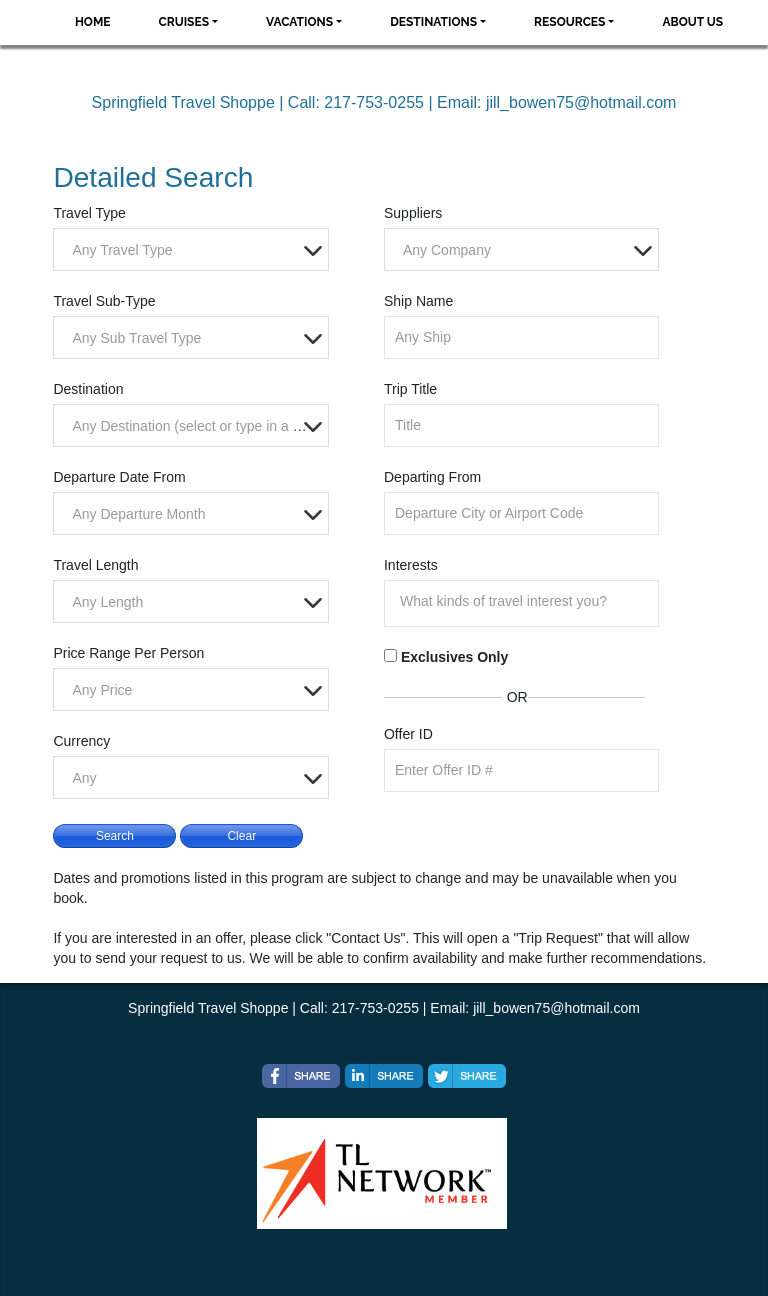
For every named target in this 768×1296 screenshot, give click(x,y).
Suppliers (413, 213)
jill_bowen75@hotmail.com (581, 102)
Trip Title (410, 389)
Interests (411, 565)
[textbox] (195, 250)
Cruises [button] (184, 22)
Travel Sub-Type (104, 301)
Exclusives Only (454, 657)
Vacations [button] (299, 22)
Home (93, 22)
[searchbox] (526, 601)
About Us (692, 22)
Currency (81, 741)
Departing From (432, 477)
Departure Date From (119, 477)
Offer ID (408, 734)
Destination (88, 389)
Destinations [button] (433, 22)
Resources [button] (569, 22)
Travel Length (95, 565)
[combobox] (190, 249)
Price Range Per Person (128, 653)
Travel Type (89, 213)
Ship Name (418, 301)
